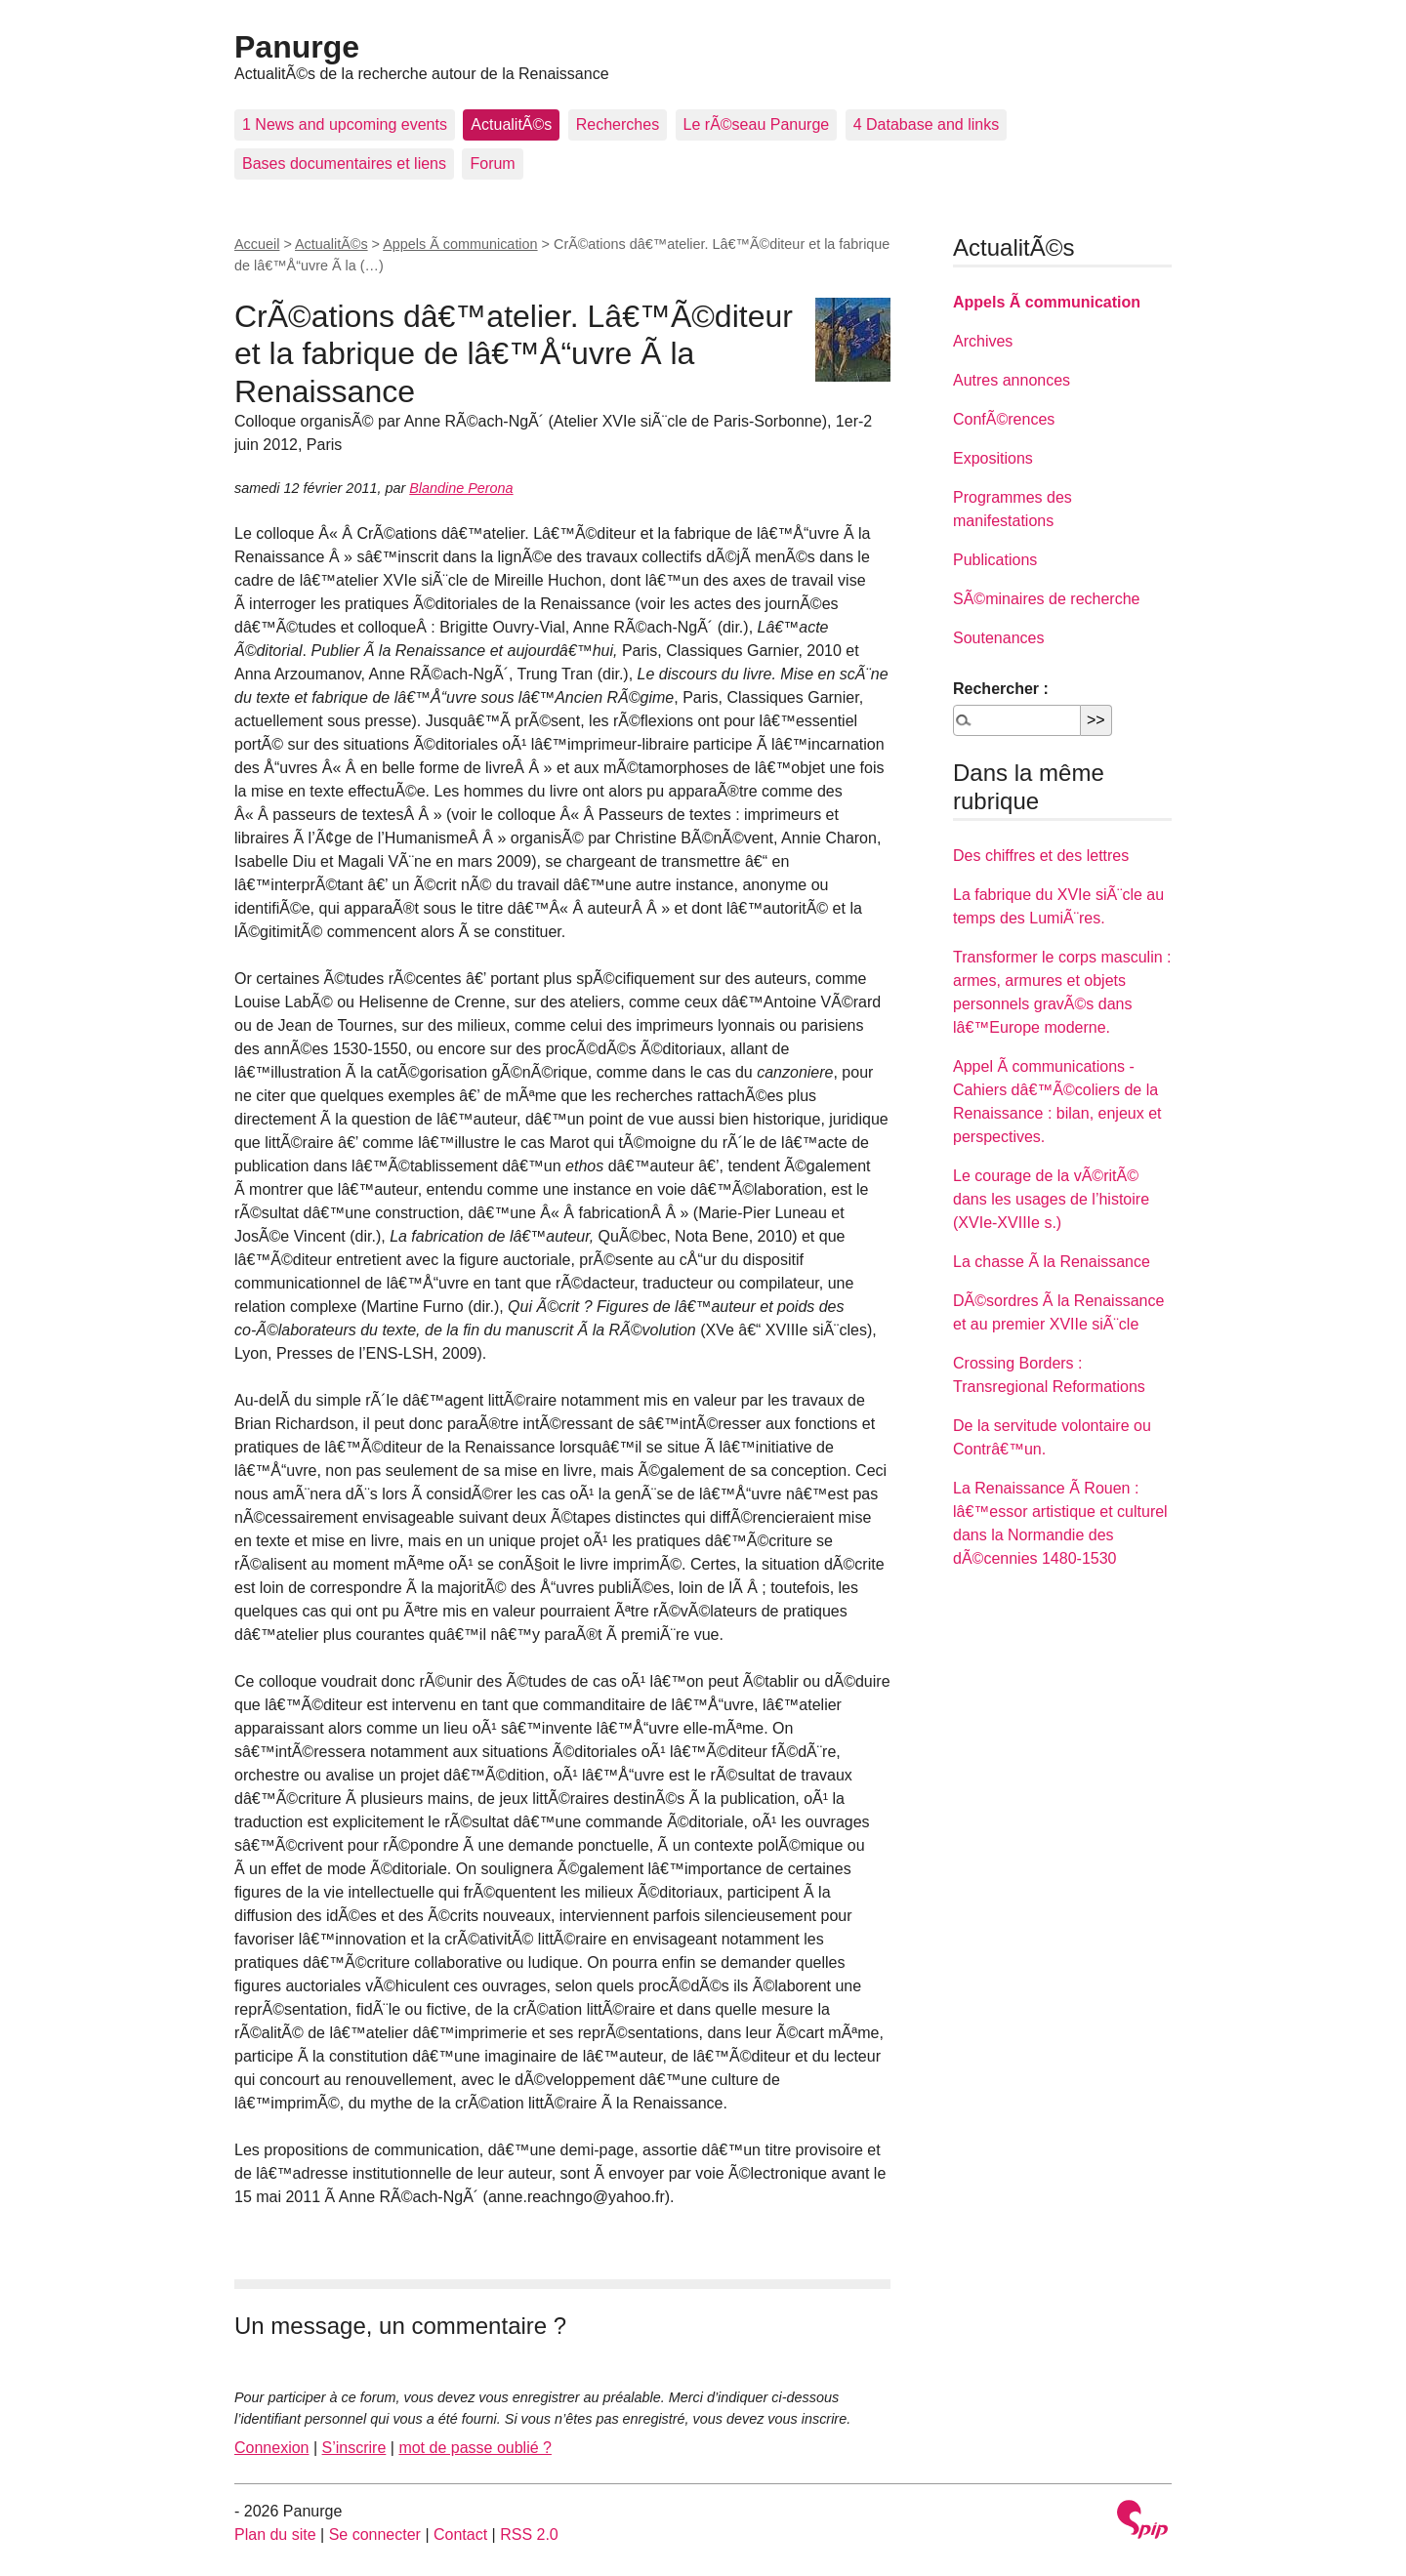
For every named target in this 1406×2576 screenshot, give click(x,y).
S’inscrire (354, 2447)
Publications (995, 560)
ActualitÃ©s (511, 124)
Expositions (993, 458)
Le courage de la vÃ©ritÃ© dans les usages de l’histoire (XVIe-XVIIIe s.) (1051, 1199)
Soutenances (998, 638)
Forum (492, 163)
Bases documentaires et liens (344, 163)
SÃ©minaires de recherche (1046, 599)
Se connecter (375, 2534)
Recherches (617, 124)
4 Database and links (926, 124)
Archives (983, 341)
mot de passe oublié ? (475, 2447)
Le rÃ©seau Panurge (756, 124)
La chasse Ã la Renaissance (1051, 1261)
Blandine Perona (461, 488)
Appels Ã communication (460, 244)
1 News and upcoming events (344, 124)
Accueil (256, 244)
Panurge (296, 46)
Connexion (272, 2447)
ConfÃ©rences (1003, 419)
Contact (460, 2534)
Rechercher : (1001, 688)
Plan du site (275, 2534)
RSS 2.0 (529, 2534)
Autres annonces (1011, 380)
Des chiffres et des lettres (1041, 855)
